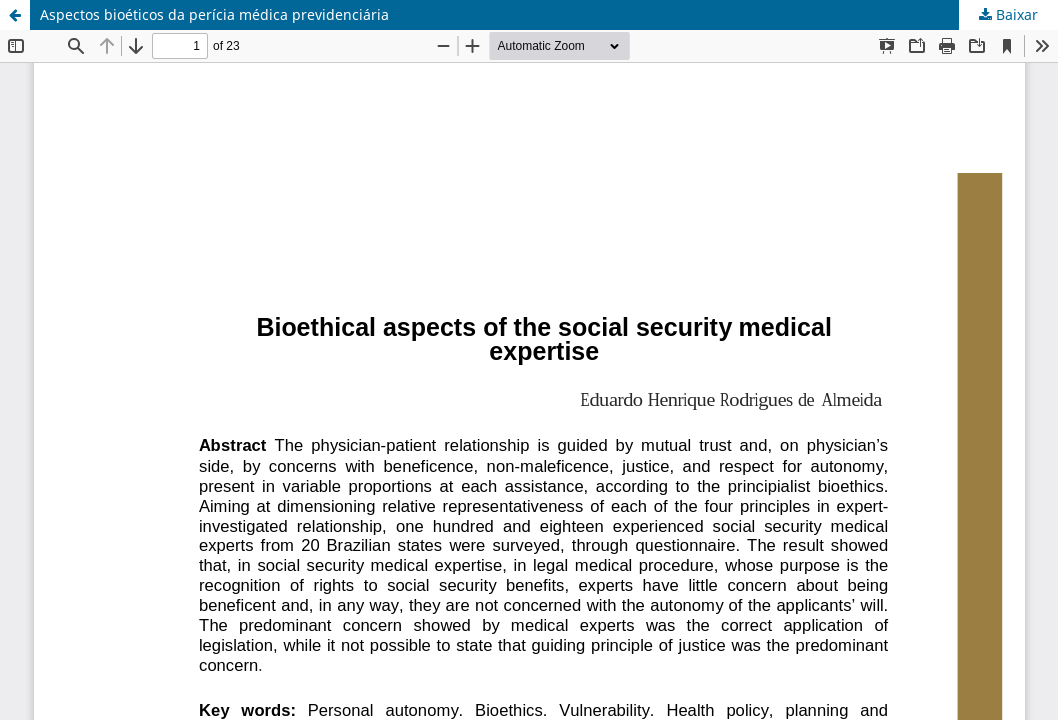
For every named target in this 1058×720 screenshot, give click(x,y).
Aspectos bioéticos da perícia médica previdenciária (214, 14)
